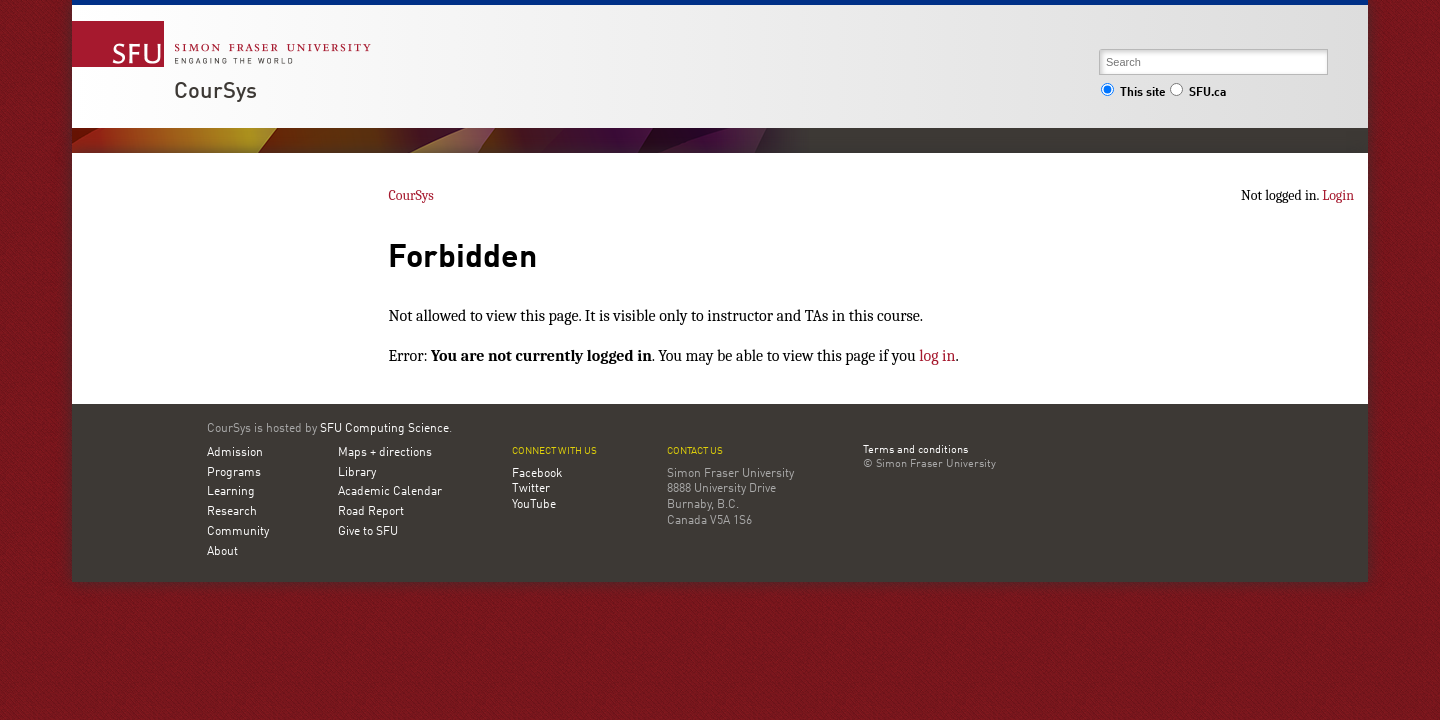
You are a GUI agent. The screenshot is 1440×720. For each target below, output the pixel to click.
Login (1338, 195)
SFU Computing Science (384, 429)
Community (238, 532)
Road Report (371, 512)
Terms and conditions (915, 451)
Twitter (531, 489)
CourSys (215, 92)
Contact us (695, 451)
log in (937, 356)
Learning (231, 492)
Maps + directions (385, 453)
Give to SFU (368, 532)
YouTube (534, 505)
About (222, 552)
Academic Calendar (390, 492)
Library (357, 473)
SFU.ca (1197, 93)
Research (232, 512)
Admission (235, 453)
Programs (234, 473)
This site (1133, 93)
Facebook (537, 474)
